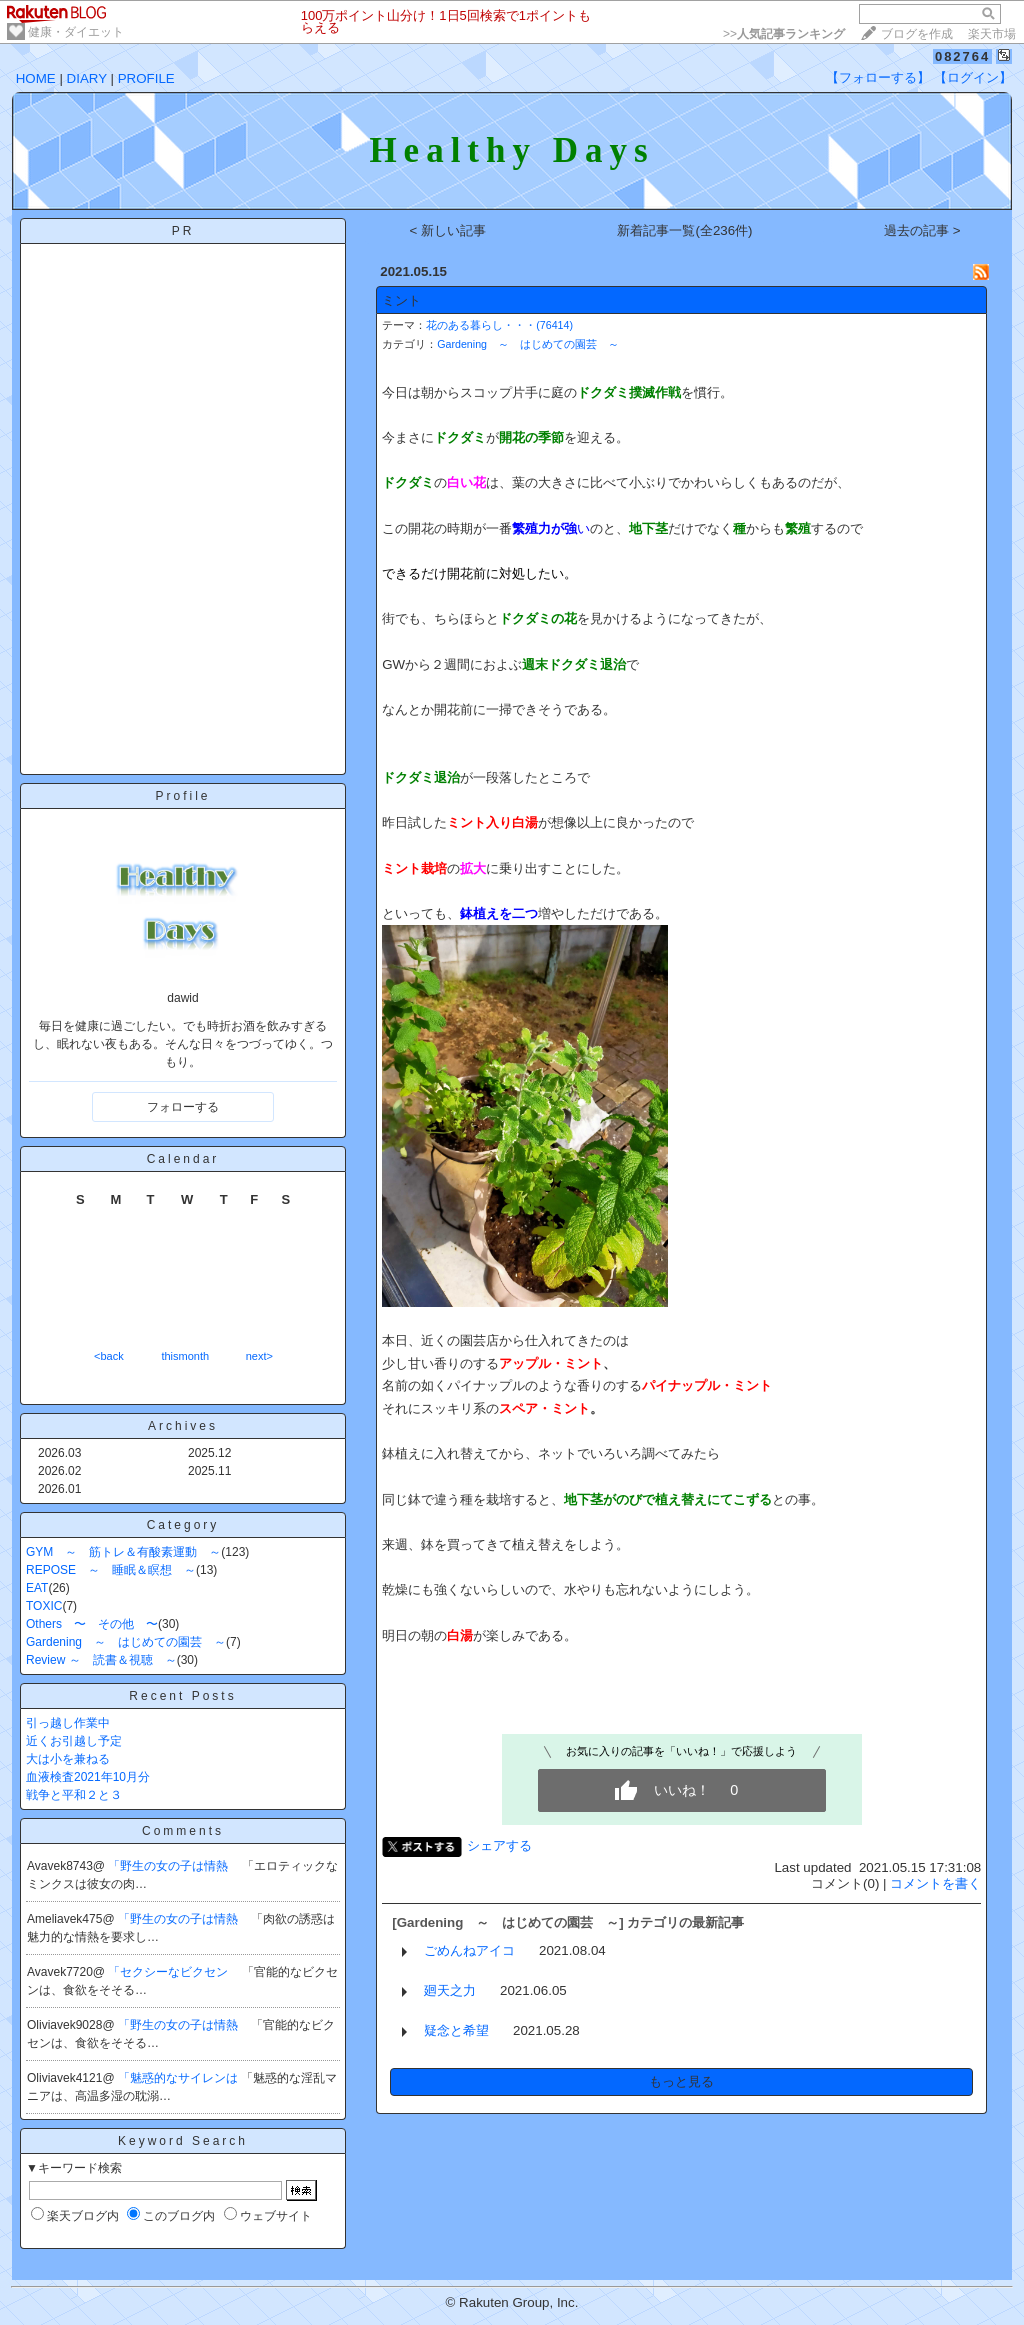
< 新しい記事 (448, 230)
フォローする (183, 1107)
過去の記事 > (922, 230)
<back (109, 1356)
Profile (182, 796)
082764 (962, 56)
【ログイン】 (973, 77)
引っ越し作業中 (68, 1723)
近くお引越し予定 (74, 1741)
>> (784, 34)
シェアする (499, 1845)
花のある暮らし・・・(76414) (499, 325)
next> (259, 1356)
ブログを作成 (917, 34)
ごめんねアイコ (469, 1950)
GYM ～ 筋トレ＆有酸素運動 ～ (123, 1552)
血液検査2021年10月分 (88, 1777)
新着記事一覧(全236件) (684, 230)
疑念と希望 (456, 2030)
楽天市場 (992, 34)
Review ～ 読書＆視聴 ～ (101, 1660)
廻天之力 (450, 1990)
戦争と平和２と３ (74, 1795)
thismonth (185, 1356)
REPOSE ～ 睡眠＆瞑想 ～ (111, 1570)
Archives (183, 1426)
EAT (37, 1588)
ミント (401, 300)
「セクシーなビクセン (169, 1972)
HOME (36, 78)
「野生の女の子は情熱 (169, 1866)
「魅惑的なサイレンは (179, 2078)
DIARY (87, 78)
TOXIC (44, 1606)
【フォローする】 (878, 77)
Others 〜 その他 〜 (92, 1624)
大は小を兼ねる (68, 1759)
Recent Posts (182, 1696)
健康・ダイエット (76, 32)
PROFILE (146, 78)
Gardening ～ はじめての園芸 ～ (126, 1642)
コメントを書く (935, 1883)
